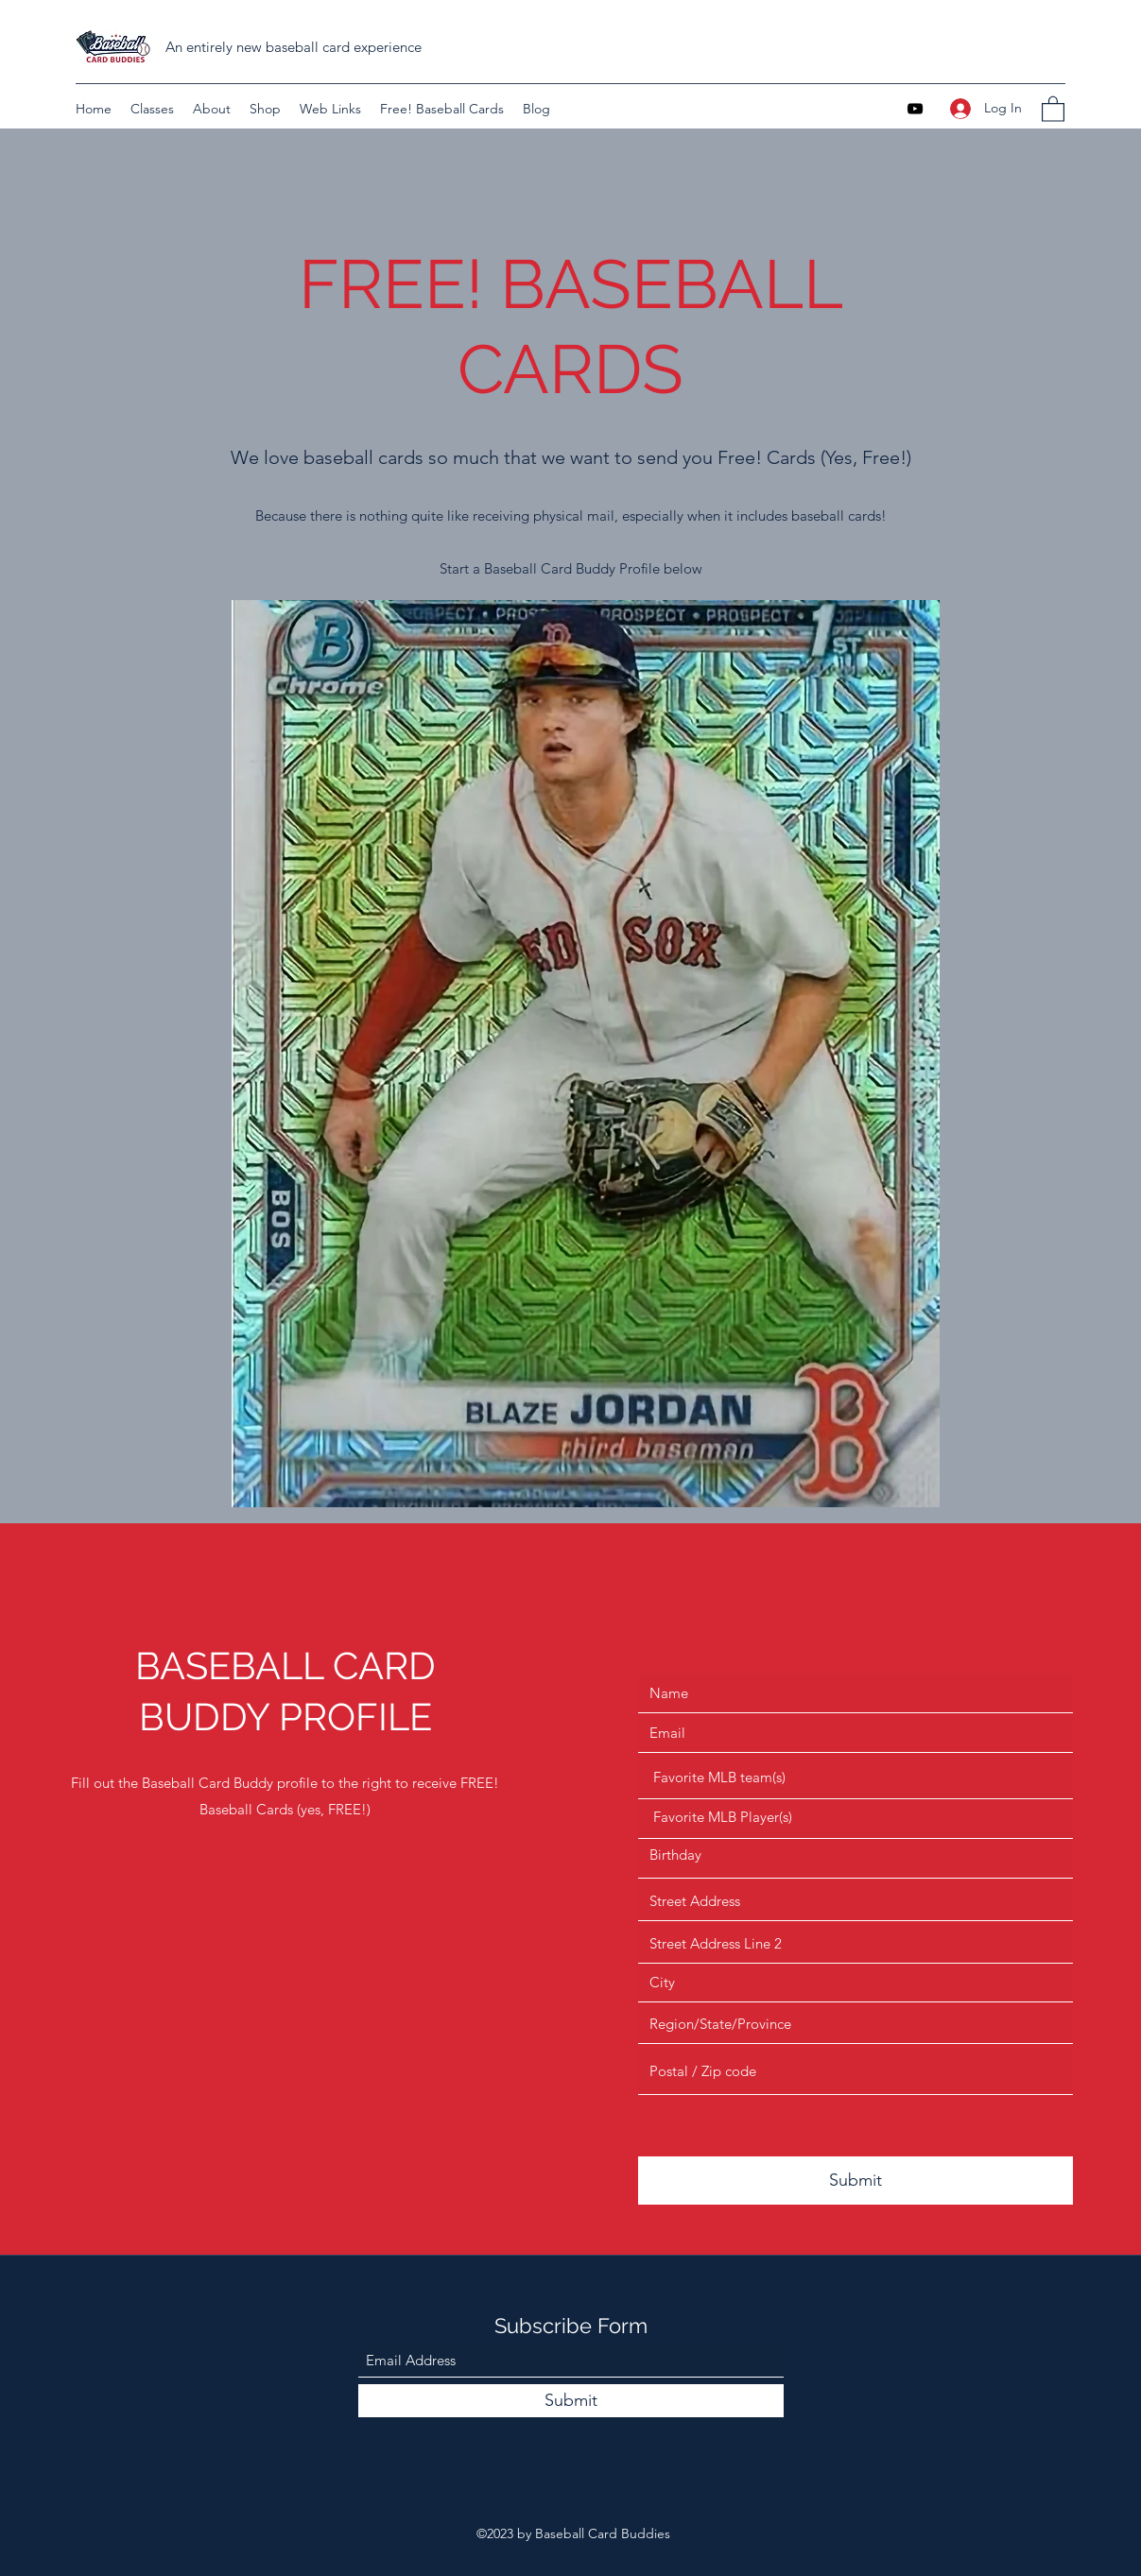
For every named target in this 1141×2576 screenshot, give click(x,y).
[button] (1053, 108)
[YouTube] (915, 108)
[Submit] (855, 2180)
